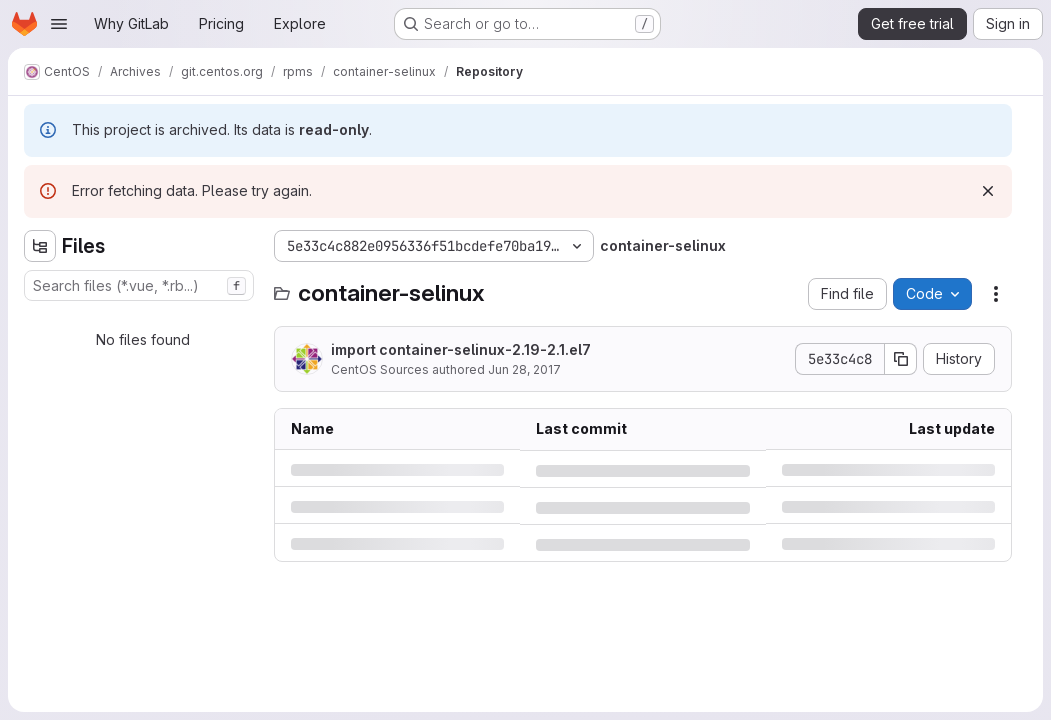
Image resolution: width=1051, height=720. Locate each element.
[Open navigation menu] (59, 24)
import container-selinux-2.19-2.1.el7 (461, 349)
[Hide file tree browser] (40, 246)
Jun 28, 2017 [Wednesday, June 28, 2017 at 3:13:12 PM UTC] (524, 369)
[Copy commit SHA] (901, 359)
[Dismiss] (988, 191)
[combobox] (139, 285)
